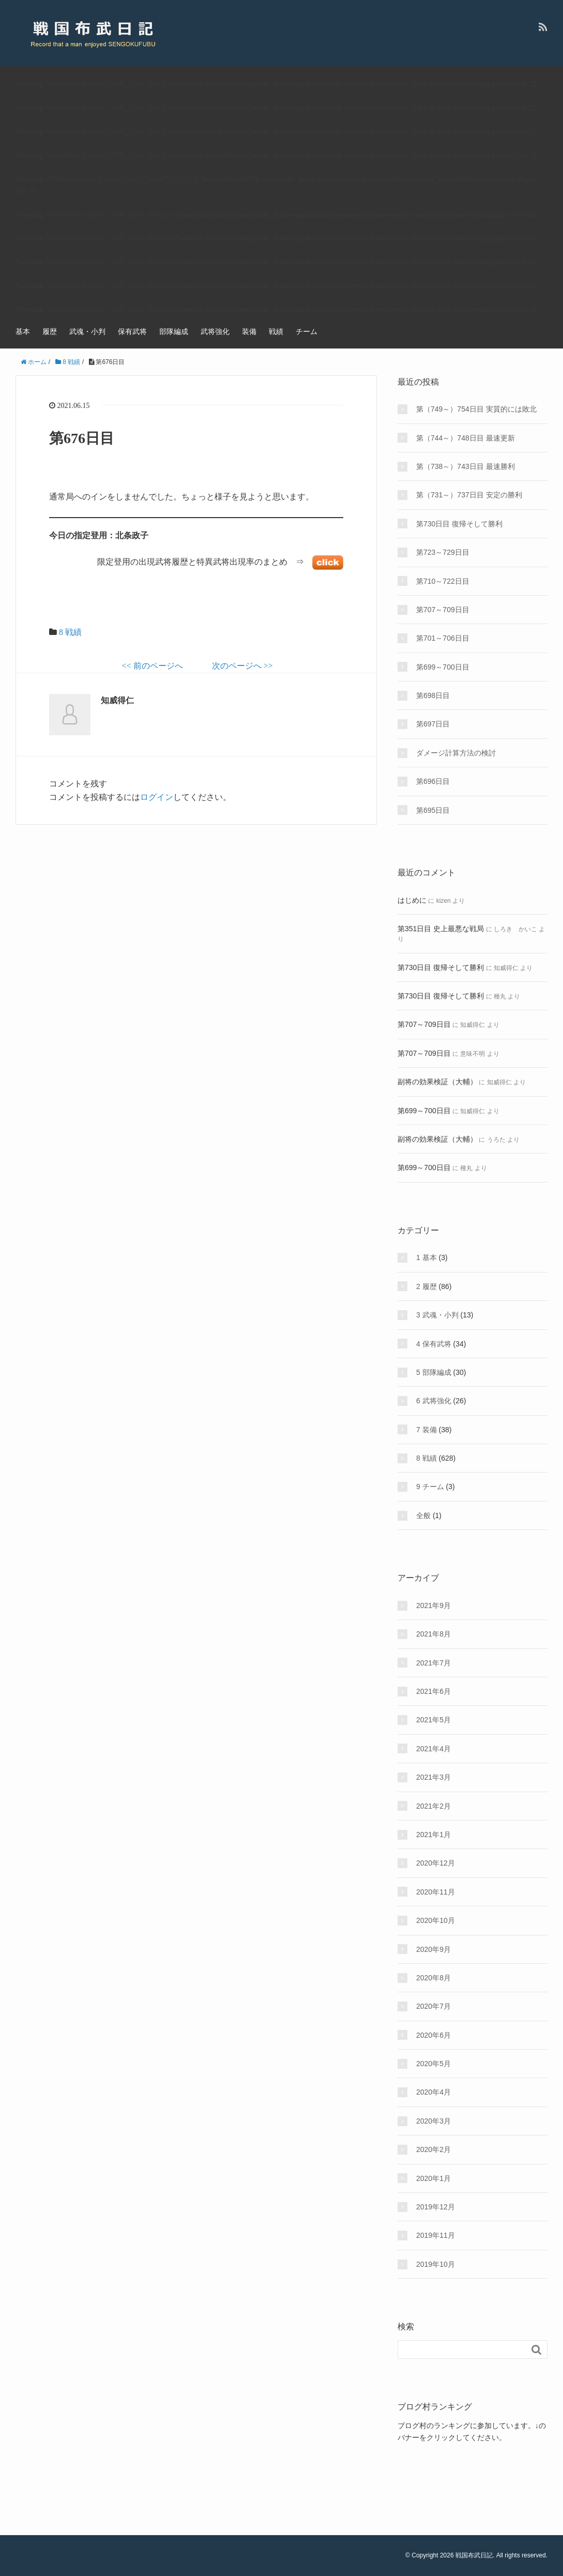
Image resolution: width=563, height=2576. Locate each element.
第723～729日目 (442, 552)
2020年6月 (433, 2035)
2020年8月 (433, 1978)
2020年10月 (435, 1920)
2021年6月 (433, 1691)
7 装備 (426, 1430)
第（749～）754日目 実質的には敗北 (476, 409)
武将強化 (215, 331)
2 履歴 (426, 1286)
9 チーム (430, 1486)
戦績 (276, 331)
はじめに (412, 900)
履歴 (49, 331)
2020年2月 (433, 2149)
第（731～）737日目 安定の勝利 (469, 495)
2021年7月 (433, 1663)
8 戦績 (70, 632)
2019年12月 (435, 2207)
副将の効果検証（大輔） (437, 1082)
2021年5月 (433, 1720)
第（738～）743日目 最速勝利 (465, 466)
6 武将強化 (433, 1401)
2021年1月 (433, 1834)
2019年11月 (435, 2235)
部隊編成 (173, 331)
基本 (23, 331)
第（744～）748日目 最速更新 (465, 438)
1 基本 (426, 1257)
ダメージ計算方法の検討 (456, 753)
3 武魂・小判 (437, 1315)
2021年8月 (433, 1634)
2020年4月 (433, 2092)
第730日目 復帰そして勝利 (459, 524)
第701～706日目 (442, 638)
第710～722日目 (442, 581)
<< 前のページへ (151, 665)
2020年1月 (433, 2178)
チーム (306, 331)
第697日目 (433, 724)
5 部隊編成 (433, 1372)
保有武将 (132, 331)
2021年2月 (433, 1806)
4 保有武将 (433, 1344)
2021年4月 (433, 1749)
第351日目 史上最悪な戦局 (441, 929)
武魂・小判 (87, 331)
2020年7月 (433, 2006)
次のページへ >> (242, 665)
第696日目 (433, 781)
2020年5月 (433, 2063)
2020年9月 (433, 1949)
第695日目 (433, 810)
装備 (249, 331)
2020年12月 (435, 1863)
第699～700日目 (442, 667)
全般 (423, 1515)
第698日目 (433, 695)
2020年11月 (435, 1892)
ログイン (156, 797)
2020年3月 (433, 2121)
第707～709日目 (442, 609)
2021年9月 (433, 1605)
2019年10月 (435, 2264)
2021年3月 (433, 1777)
